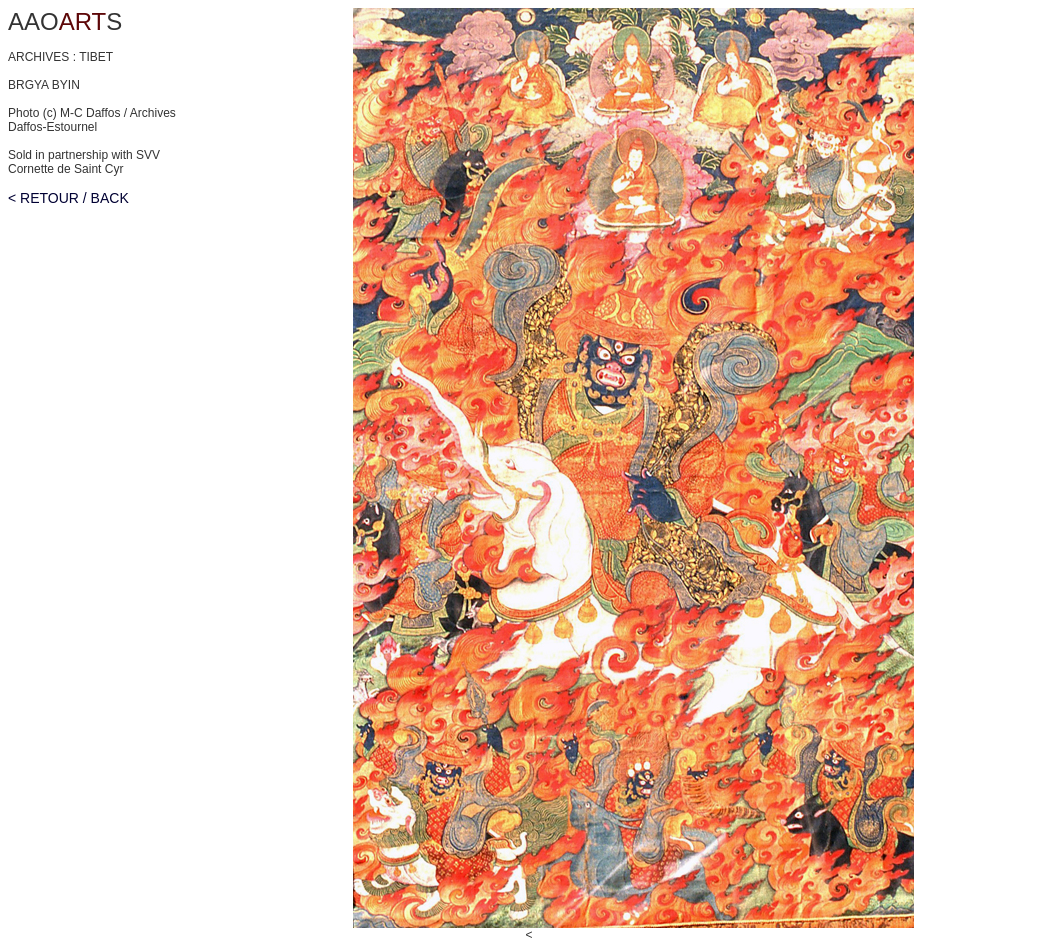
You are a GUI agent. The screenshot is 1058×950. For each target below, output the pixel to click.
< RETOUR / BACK (68, 198)
